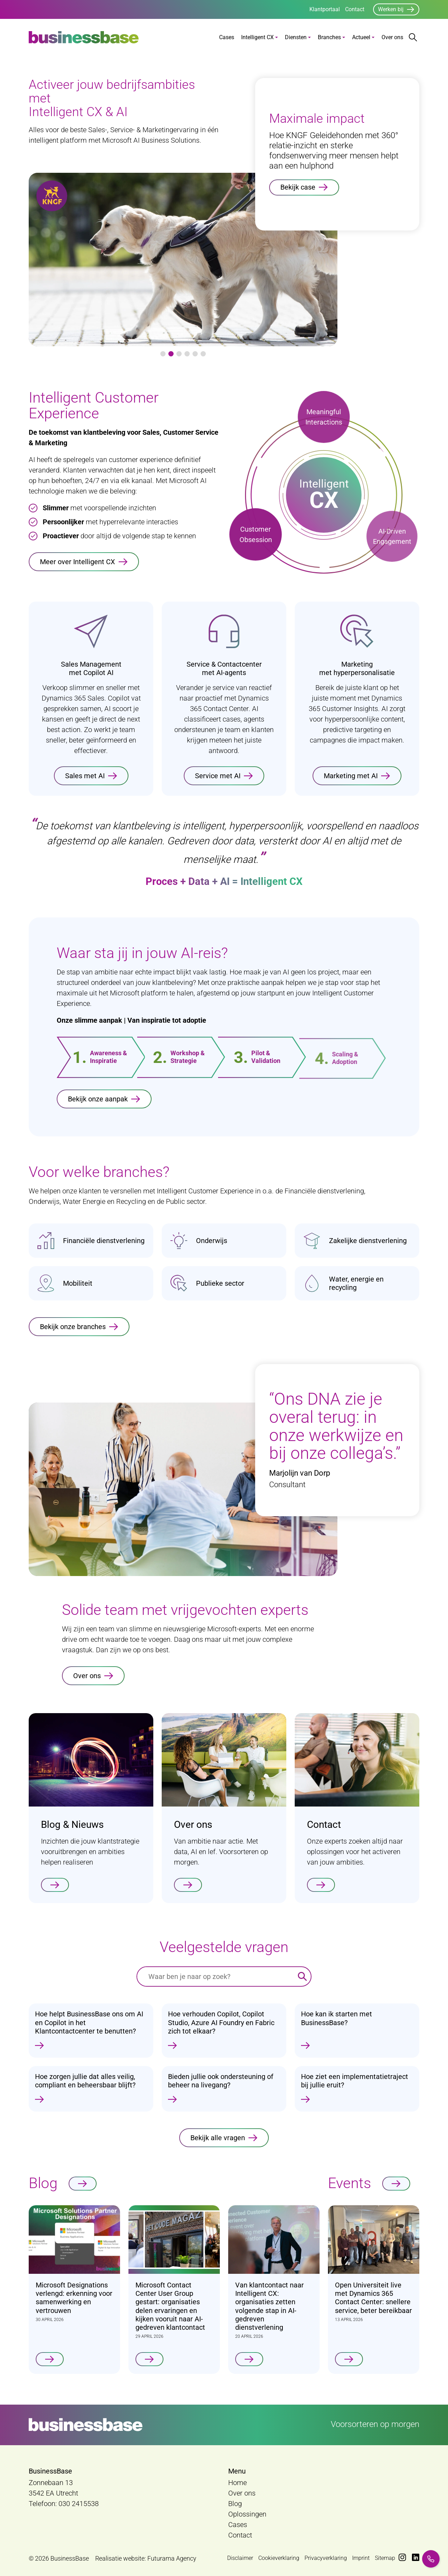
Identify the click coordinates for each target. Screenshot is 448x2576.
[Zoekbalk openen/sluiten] (413, 37)
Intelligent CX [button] (257, 37)
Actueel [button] (361, 37)
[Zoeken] (302, 1976)
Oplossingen (247, 2514)
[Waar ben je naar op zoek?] (215, 1976)
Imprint (361, 2558)
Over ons (392, 37)
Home (237, 2482)
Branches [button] (329, 37)
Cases (226, 37)
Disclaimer (240, 2558)
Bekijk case (297, 187)
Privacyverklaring (325, 2558)
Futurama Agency (171, 2558)
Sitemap (385, 2558)
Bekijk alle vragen (217, 2143)
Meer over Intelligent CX (77, 562)
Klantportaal (324, 9)
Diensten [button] (296, 37)
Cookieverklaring (278, 2558)
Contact (354, 9)
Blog (235, 2503)
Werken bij (391, 9)
